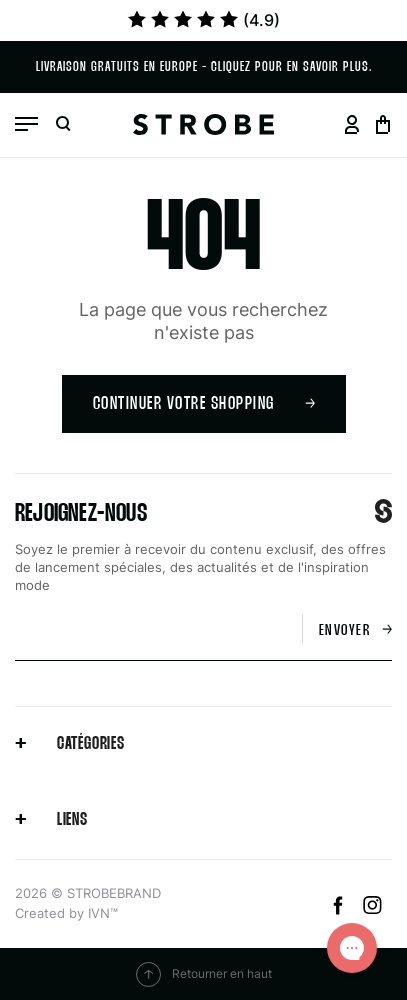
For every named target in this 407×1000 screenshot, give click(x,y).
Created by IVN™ (66, 913)
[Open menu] (26, 124)
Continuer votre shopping (204, 404)
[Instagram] (372, 909)
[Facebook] (341, 909)
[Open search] (63, 124)
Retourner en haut (204, 974)
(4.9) (204, 20)
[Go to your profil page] (351, 124)
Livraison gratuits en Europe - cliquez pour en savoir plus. (204, 67)
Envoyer (356, 630)
